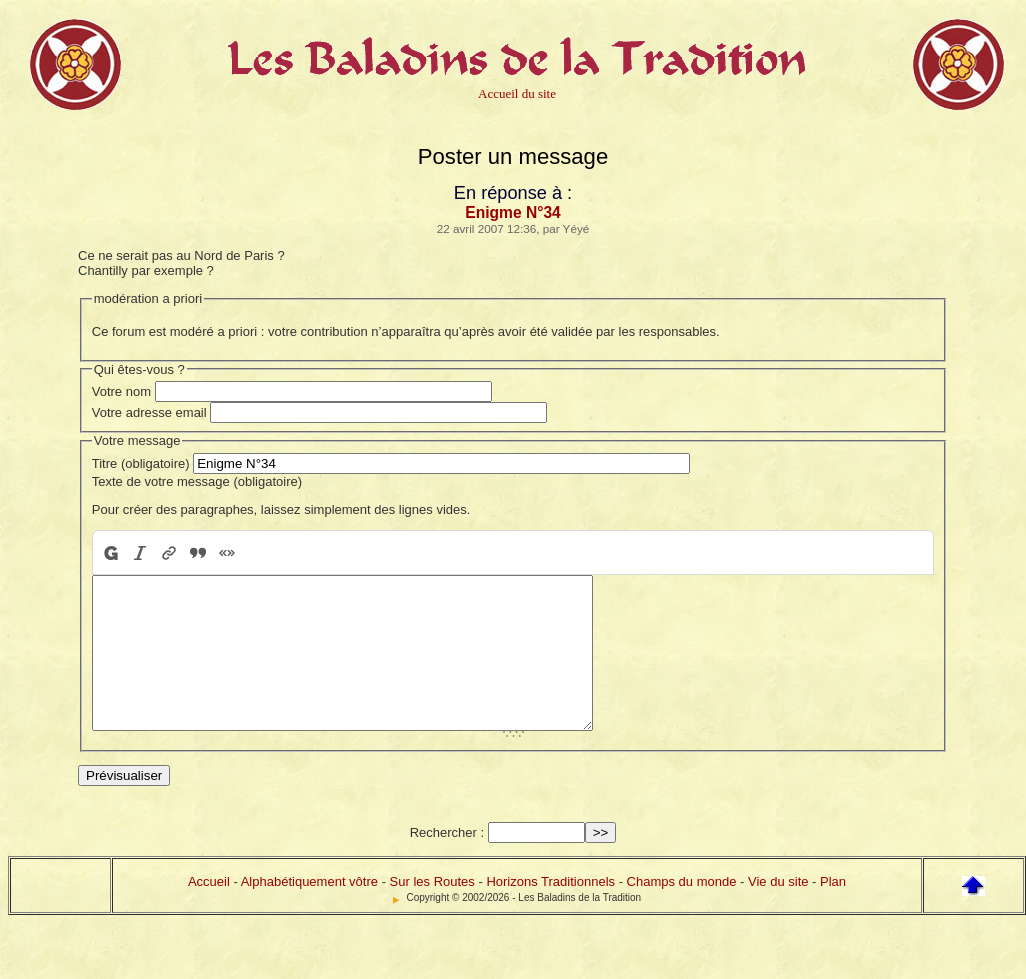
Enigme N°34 (513, 212)
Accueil (209, 911)
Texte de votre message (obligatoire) (197, 481)
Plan (833, 911)
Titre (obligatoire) (141, 463)
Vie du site (778, 911)
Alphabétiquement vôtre (309, 911)
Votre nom (121, 391)
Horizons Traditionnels (550, 911)
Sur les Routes (432, 911)
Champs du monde (682, 911)
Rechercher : (447, 862)
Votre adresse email (149, 412)
